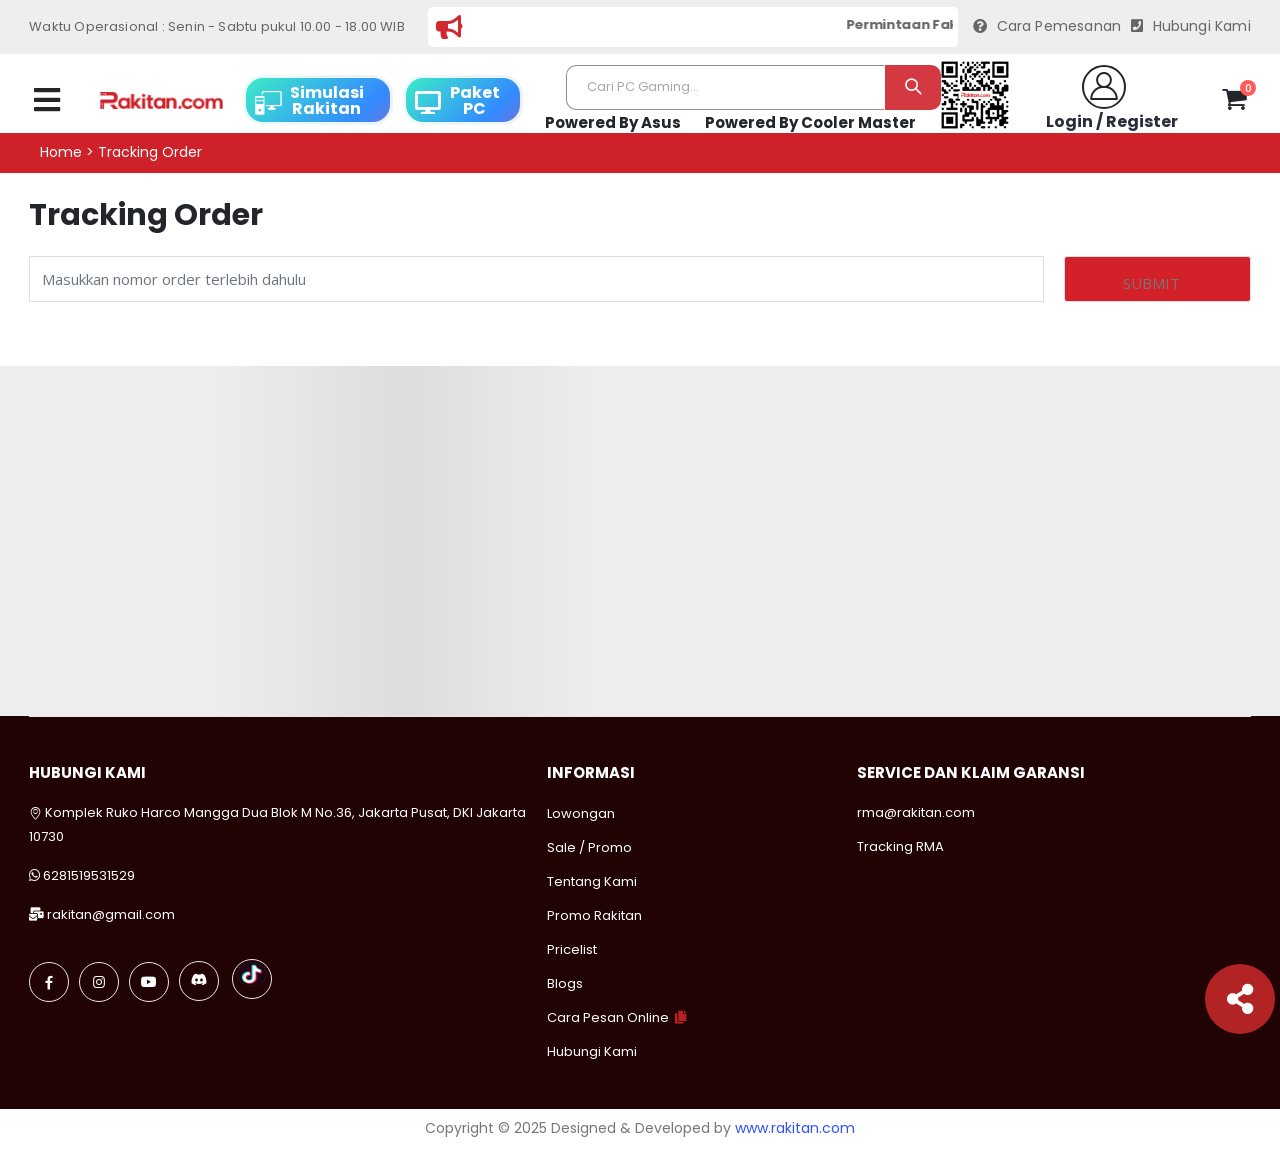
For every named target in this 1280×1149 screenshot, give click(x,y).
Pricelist (572, 949)
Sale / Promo (589, 847)
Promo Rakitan (594, 915)
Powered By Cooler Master (810, 122)
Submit (1151, 283)
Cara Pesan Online (608, 1017)
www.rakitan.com (795, 1128)
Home (61, 152)
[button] (1234, 103)
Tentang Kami (592, 881)
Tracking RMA (900, 846)
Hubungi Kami (1191, 26)
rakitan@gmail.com (111, 914)
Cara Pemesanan (1047, 26)
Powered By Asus (613, 122)
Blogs (565, 983)
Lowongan (581, 813)
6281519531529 (89, 875)
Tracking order (150, 152)
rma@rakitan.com (916, 812)
